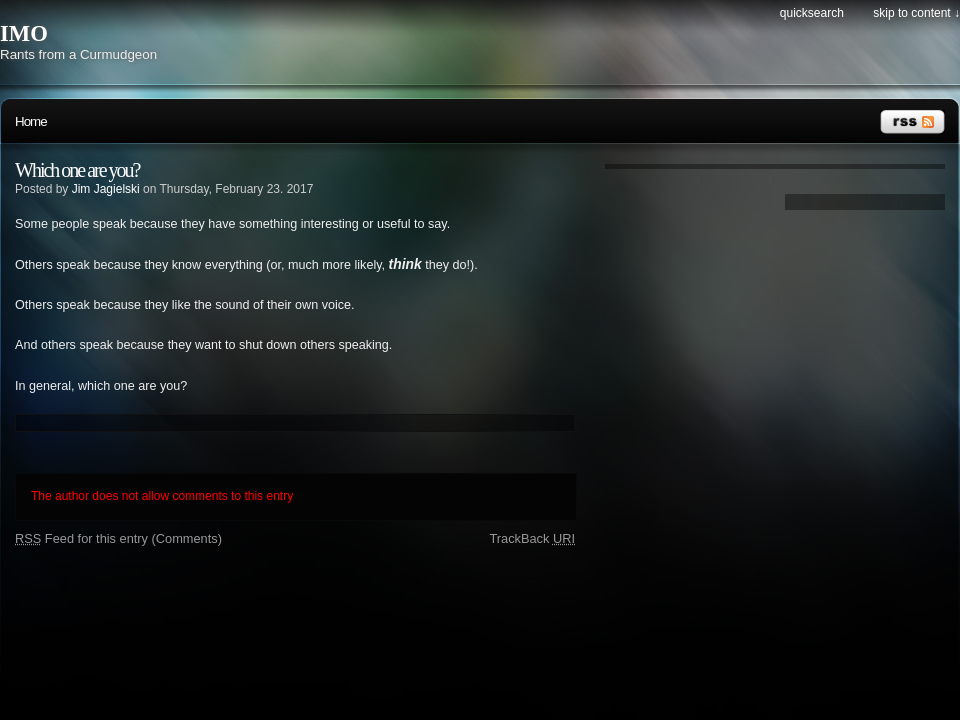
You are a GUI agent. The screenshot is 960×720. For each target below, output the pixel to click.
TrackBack (532, 538)
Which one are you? (77, 170)
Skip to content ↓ (916, 13)
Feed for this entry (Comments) (118, 538)
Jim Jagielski (106, 189)
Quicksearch (812, 13)
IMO (24, 33)
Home (31, 121)
